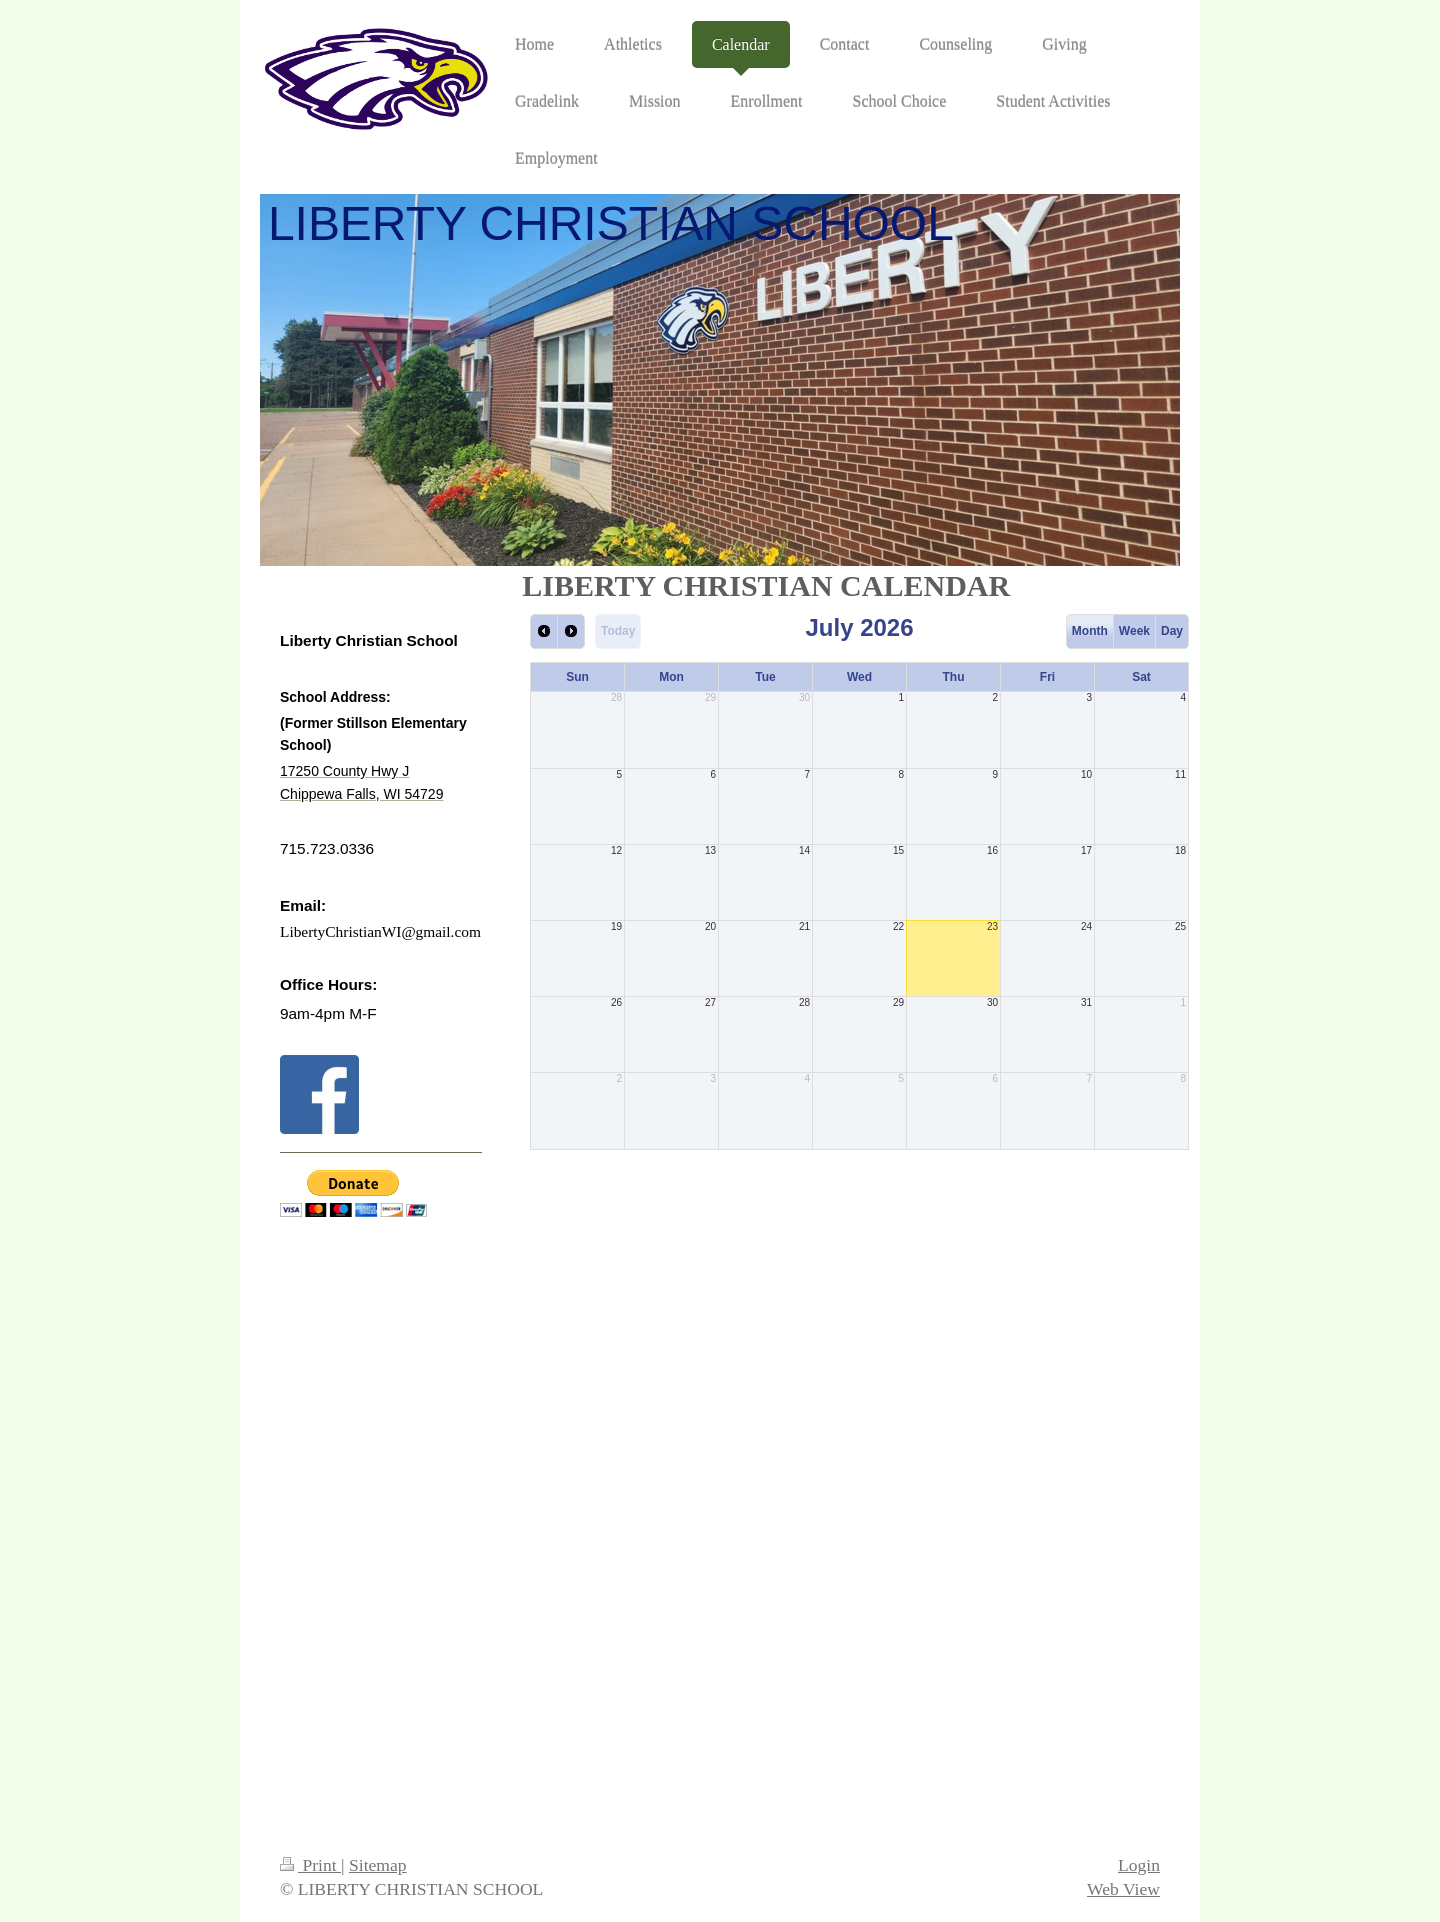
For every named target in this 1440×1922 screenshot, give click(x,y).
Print (310, 1865)
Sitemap (378, 1865)
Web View (1123, 1889)
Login (1139, 1865)
